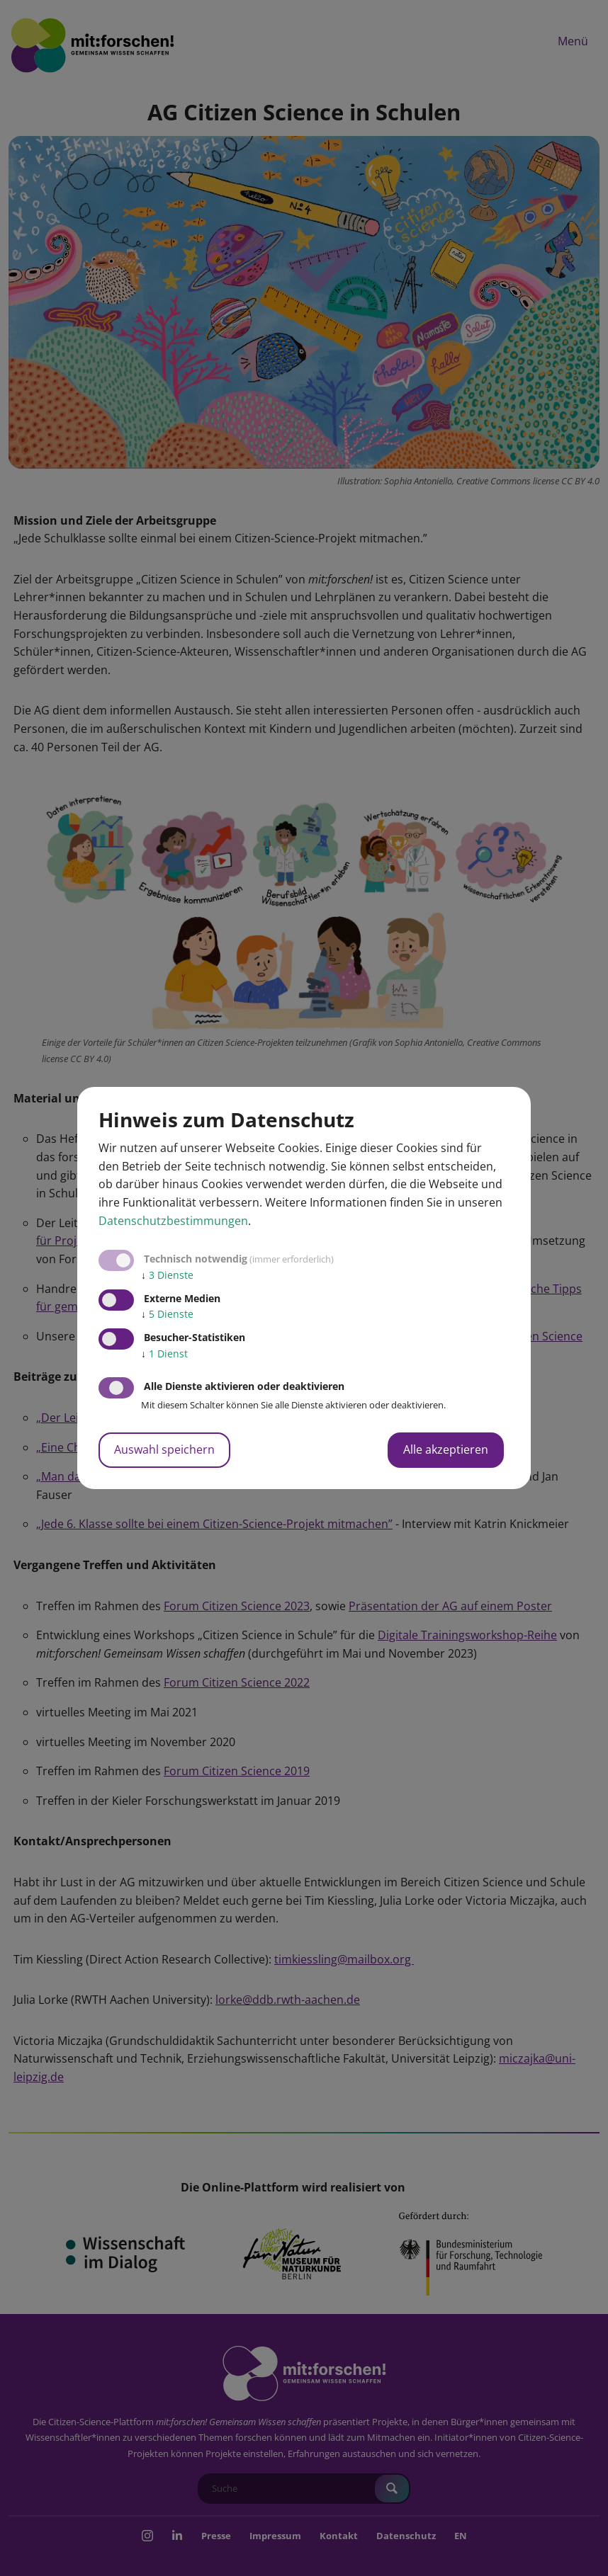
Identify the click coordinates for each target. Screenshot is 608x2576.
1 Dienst (164, 1353)
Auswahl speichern (164, 1449)
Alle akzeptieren (445, 1449)
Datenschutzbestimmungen (173, 1221)
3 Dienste (167, 1275)
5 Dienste (167, 1314)
